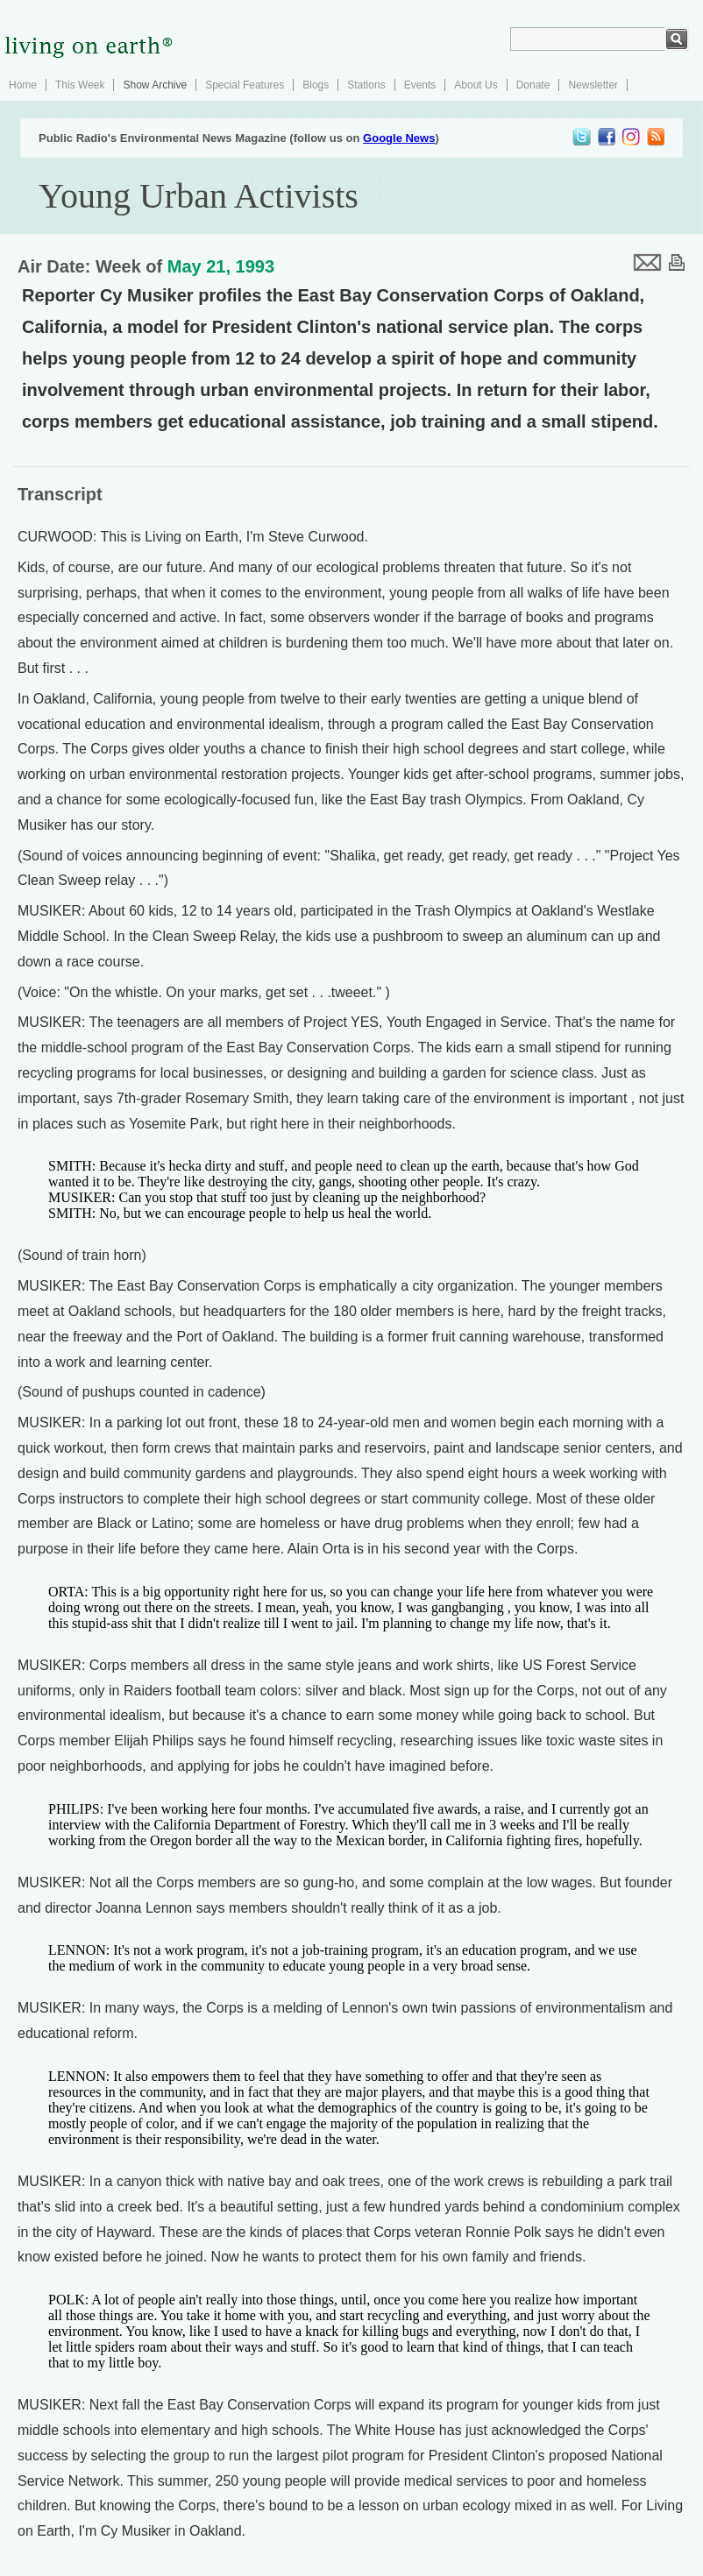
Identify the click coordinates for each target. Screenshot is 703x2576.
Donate (533, 85)
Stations (366, 85)
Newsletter (593, 85)
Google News (399, 138)
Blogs (315, 85)
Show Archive (155, 85)
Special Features (244, 85)
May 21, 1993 (220, 266)
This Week (79, 85)
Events (420, 85)
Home (23, 85)
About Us (475, 85)
